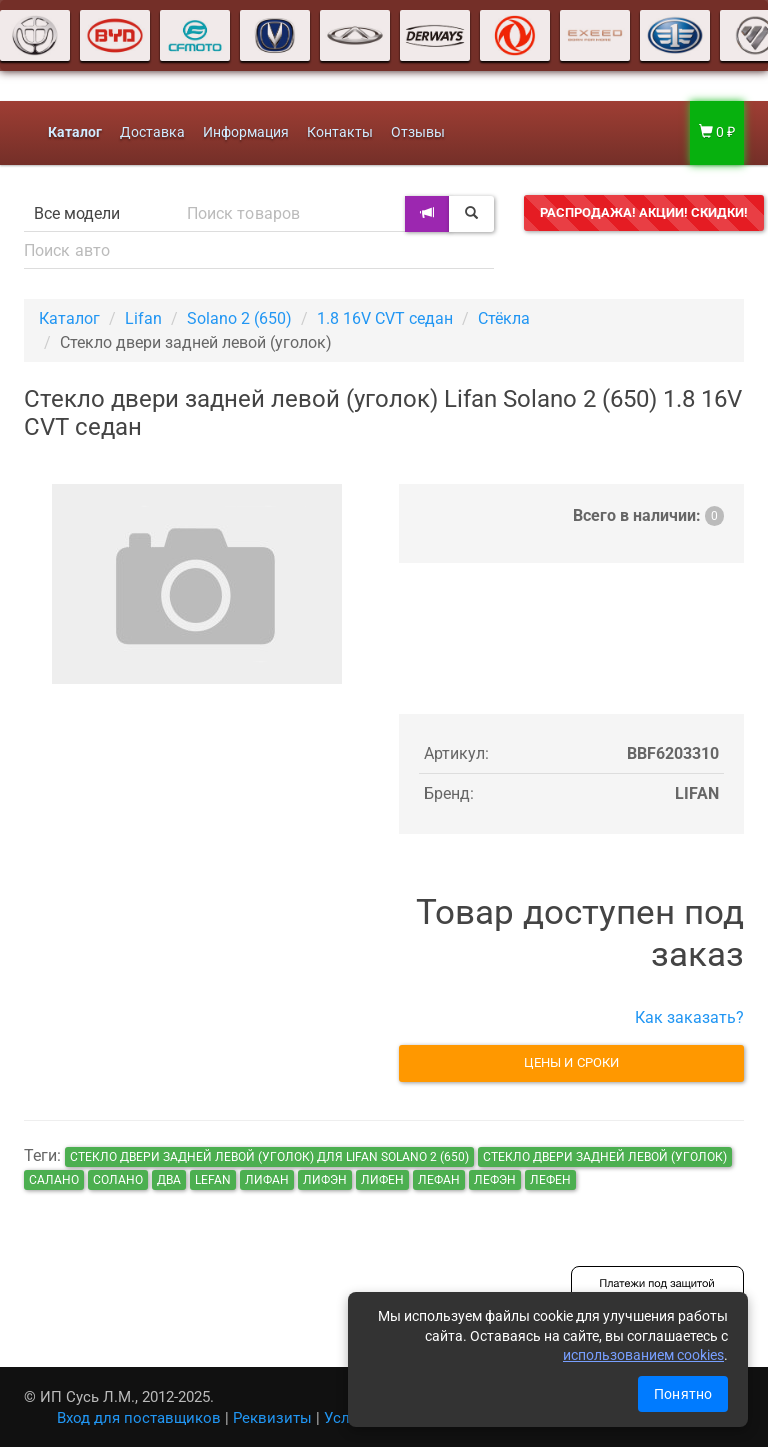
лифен (382, 1180)
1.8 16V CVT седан (385, 318)
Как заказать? (689, 1017)
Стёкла (504, 318)
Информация (246, 132)
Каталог (69, 318)
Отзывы (418, 132)
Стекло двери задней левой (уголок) (605, 1157)
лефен (550, 1180)
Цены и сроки (571, 1062)
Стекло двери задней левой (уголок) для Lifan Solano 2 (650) (269, 1157)
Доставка (152, 132)
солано (118, 1180)
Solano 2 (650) (239, 318)
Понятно (683, 1394)
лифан (267, 1180)
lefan (213, 1180)
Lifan (143, 318)
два (169, 1180)
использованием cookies (643, 1355)
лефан (439, 1180)
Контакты (340, 132)
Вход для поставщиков (139, 1418)
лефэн (495, 1180)
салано (54, 1180)
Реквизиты (272, 1418)
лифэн (325, 1180)
